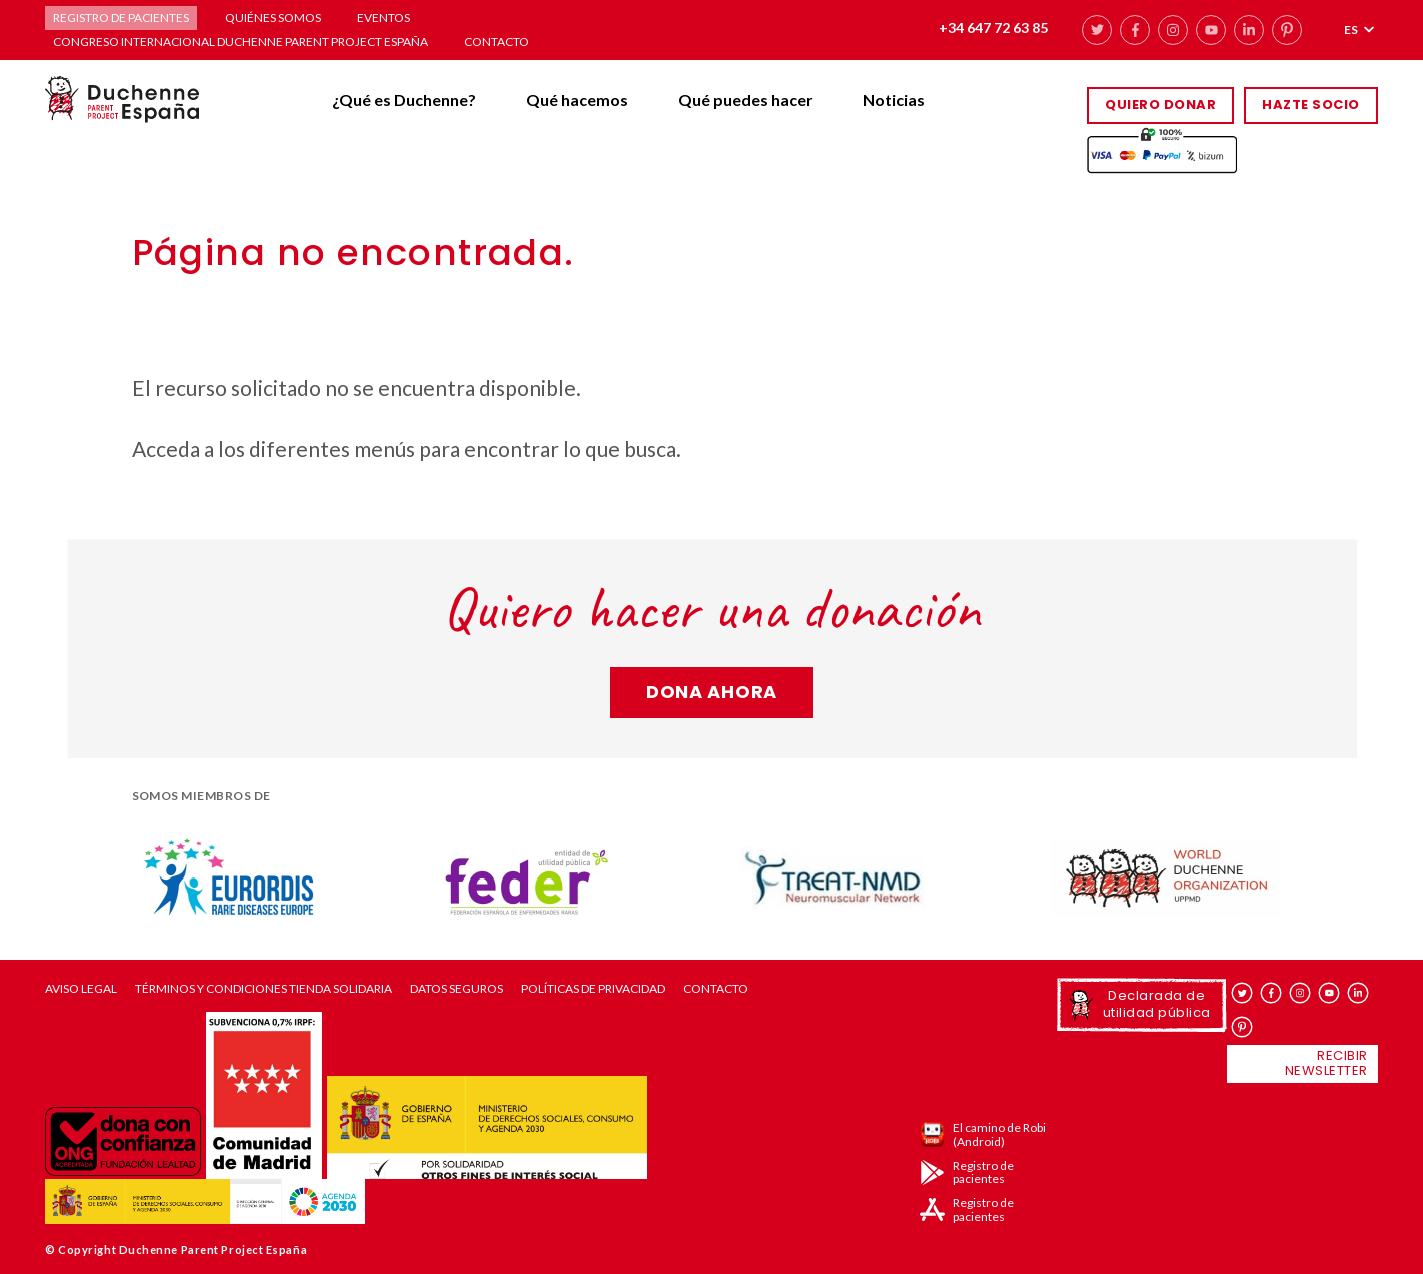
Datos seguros (456, 989)
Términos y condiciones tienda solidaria (263, 989)
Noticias (894, 99)
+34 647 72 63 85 (993, 27)
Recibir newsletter (1326, 1063)
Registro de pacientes (121, 17)
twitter (1097, 30)
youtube (1211, 30)
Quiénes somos (273, 17)
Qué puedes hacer (745, 99)
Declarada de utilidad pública (1157, 1003)
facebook (1135, 30)
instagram (1173, 30)
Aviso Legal (81, 989)
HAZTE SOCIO (1311, 104)
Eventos (383, 17)
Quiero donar (1160, 104)
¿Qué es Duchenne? (404, 99)
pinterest (1287, 30)
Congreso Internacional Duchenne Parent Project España (240, 41)
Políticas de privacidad (593, 989)
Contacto (496, 41)
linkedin (1249, 30)
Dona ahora (711, 691)
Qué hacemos (577, 99)
